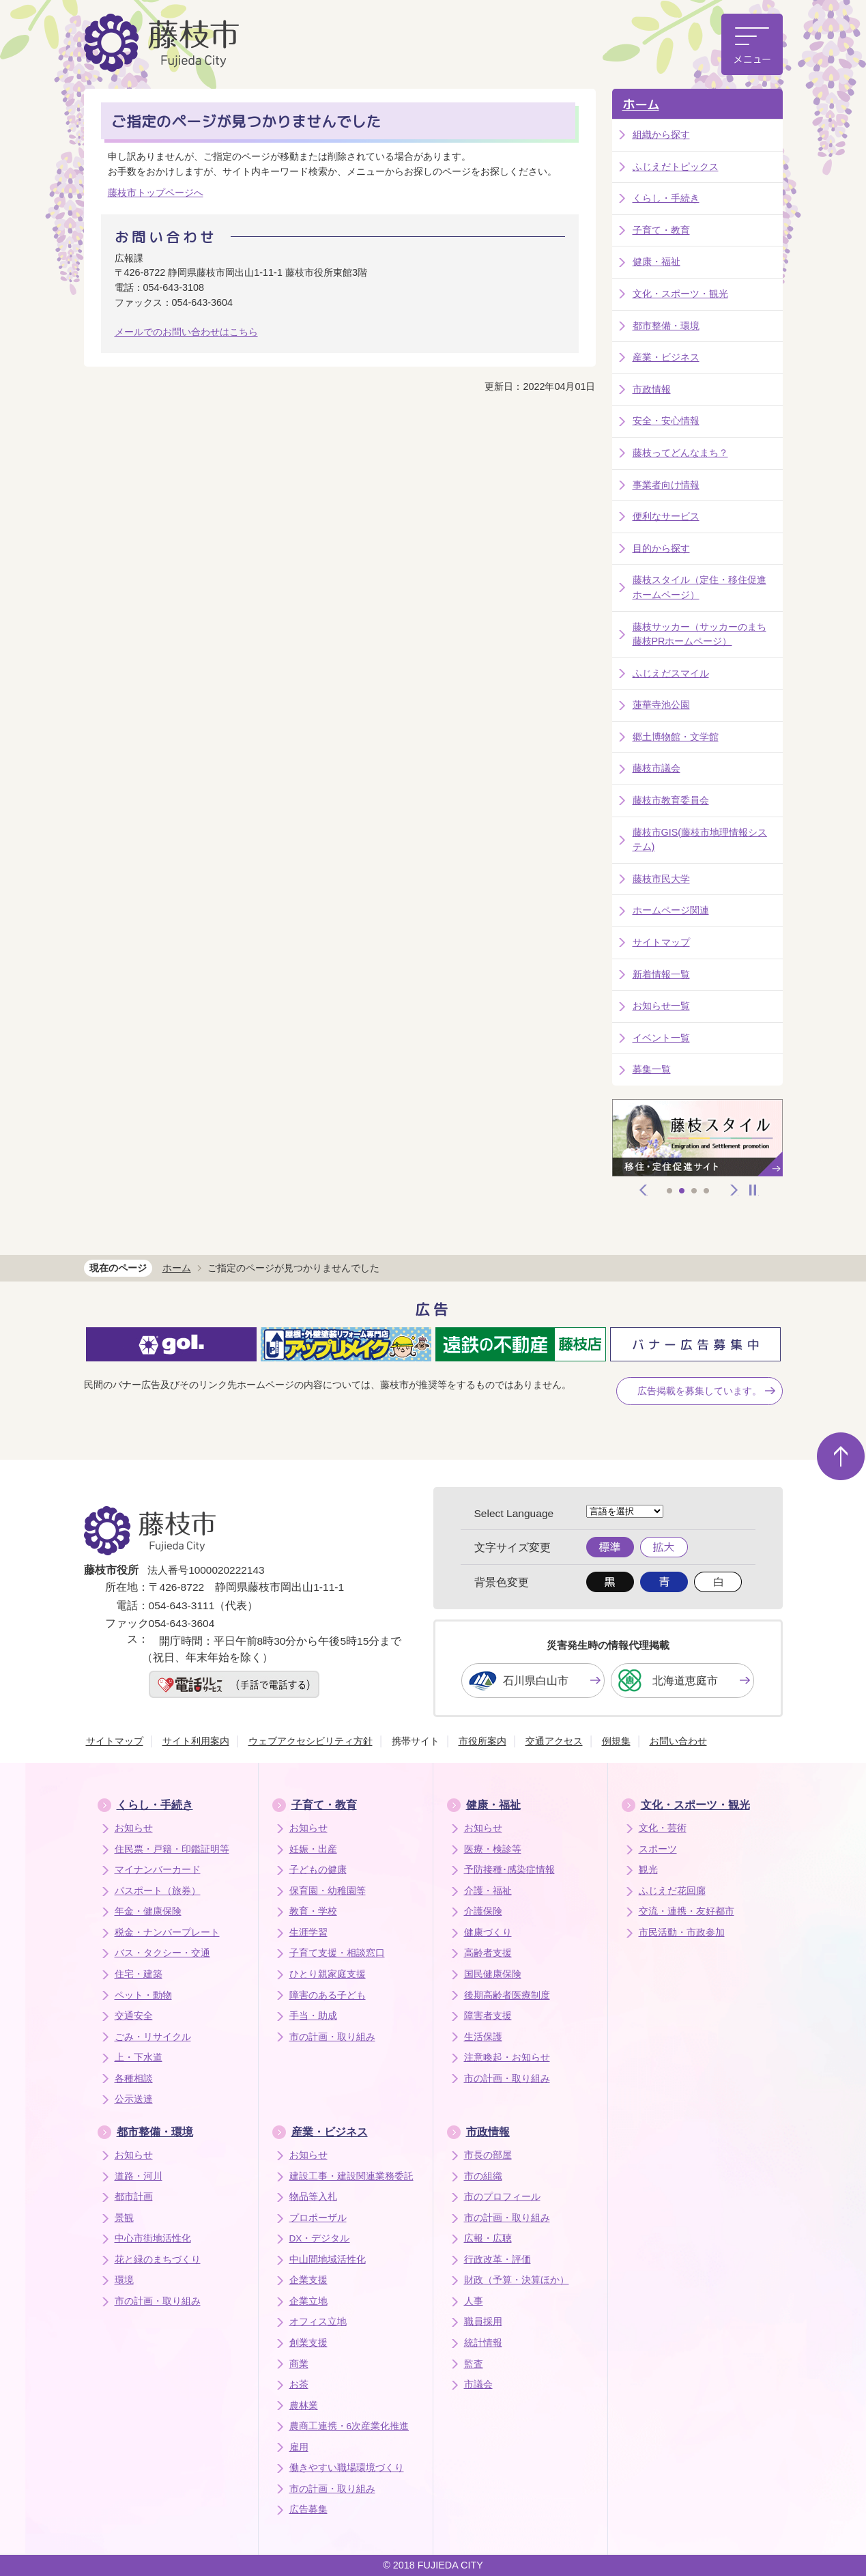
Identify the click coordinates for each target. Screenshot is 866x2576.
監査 (473, 2364)
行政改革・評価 (497, 2259)
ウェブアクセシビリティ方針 (310, 1741)
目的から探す (661, 548)
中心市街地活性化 (153, 2238)
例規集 (616, 1741)
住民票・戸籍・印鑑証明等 (172, 1849)
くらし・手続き (666, 198)
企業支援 (308, 2280)
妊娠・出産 (313, 1849)
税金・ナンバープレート (167, 1932)
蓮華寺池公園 (661, 704)
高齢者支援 (488, 1953)
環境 (124, 2280)
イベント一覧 (661, 1037)
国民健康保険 (492, 1974)
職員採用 (483, 2322)
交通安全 (134, 2016)
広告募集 (308, 2509)
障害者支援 (488, 2016)
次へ (734, 1190)
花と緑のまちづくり (158, 2259)
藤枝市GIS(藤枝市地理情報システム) (700, 840)
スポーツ (658, 1849)
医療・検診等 (492, 1849)
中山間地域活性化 (327, 2259)
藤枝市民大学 (661, 878)
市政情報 (652, 389)
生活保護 (483, 2037)
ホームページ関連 (671, 910)
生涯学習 (308, 1932)
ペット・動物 (143, 1995)
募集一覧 (652, 1069)
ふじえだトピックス (676, 166)
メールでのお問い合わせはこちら (186, 331)
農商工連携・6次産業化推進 (349, 2426)
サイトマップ (661, 942)
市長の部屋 (488, 2155)
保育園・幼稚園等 (327, 1891)
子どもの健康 (318, 1870)
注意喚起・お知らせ (507, 2057)
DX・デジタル (319, 2238)
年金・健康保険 (148, 1911)
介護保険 (483, 1911)
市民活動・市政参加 (682, 1932)
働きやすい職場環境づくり (346, 2468)
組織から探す (661, 134)
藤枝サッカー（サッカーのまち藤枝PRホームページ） (699, 634)
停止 (753, 1190)
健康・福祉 (656, 261)
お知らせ (134, 1828)
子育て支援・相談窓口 (337, 1953)
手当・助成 (313, 2016)
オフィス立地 (318, 2322)
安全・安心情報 (666, 420)
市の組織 (483, 2176)
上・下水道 (138, 2057)
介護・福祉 (488, 1891)
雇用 (298, 2447)
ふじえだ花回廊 (672, 1891)
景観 (124, 2218)
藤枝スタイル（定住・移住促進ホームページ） (699, 587)
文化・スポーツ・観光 (680, 293)
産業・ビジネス (666, 357)
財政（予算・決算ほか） (516, 2280)
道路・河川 (138, 2176)
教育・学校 (313, 1911)
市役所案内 (482, 1741)
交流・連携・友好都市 (686, 1911)
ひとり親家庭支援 (327, 1974)
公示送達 (134, 2099)
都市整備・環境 (666, 325)
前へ (643, 1190)
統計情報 (483, 2343)
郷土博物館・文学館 (676, 736)
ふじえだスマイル (671, 673)
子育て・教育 (661, 230)
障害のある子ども (327, 1995)
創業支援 (308, 2343)
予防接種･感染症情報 (509, 1870)
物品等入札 (313, 2197)
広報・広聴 (488, 2238)
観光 (648, 1870)
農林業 (303, 2406)
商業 (298, 2364)
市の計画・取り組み (332, 2037)
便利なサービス (666, 516)
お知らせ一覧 (661, 1005)
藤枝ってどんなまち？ (680, 452)
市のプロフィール (502, 2197)
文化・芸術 (663, 1828)
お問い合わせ (678, 1741)
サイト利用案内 (195, 1741)
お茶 (298, 2384)
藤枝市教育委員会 (671, 800)
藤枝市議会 (656, 768)
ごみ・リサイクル (153, 2037)
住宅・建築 (138, 1974)
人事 (473, 2301)
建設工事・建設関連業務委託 (351, 2176)
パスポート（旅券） (158, 1891)
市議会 (478, 2384)
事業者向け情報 (666, 484)
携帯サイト (415, 1741)
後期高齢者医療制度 (507, 1995)
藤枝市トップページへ (155, 192)
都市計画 (134, 2197)
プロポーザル (318, 2218)
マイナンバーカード (158, 1870)
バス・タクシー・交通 (162, 1953)
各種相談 (134, 2078)
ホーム (640, 104)
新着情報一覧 (661, 974)
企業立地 (308, 2301)
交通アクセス (554, 1741)
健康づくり (488, 1932)
